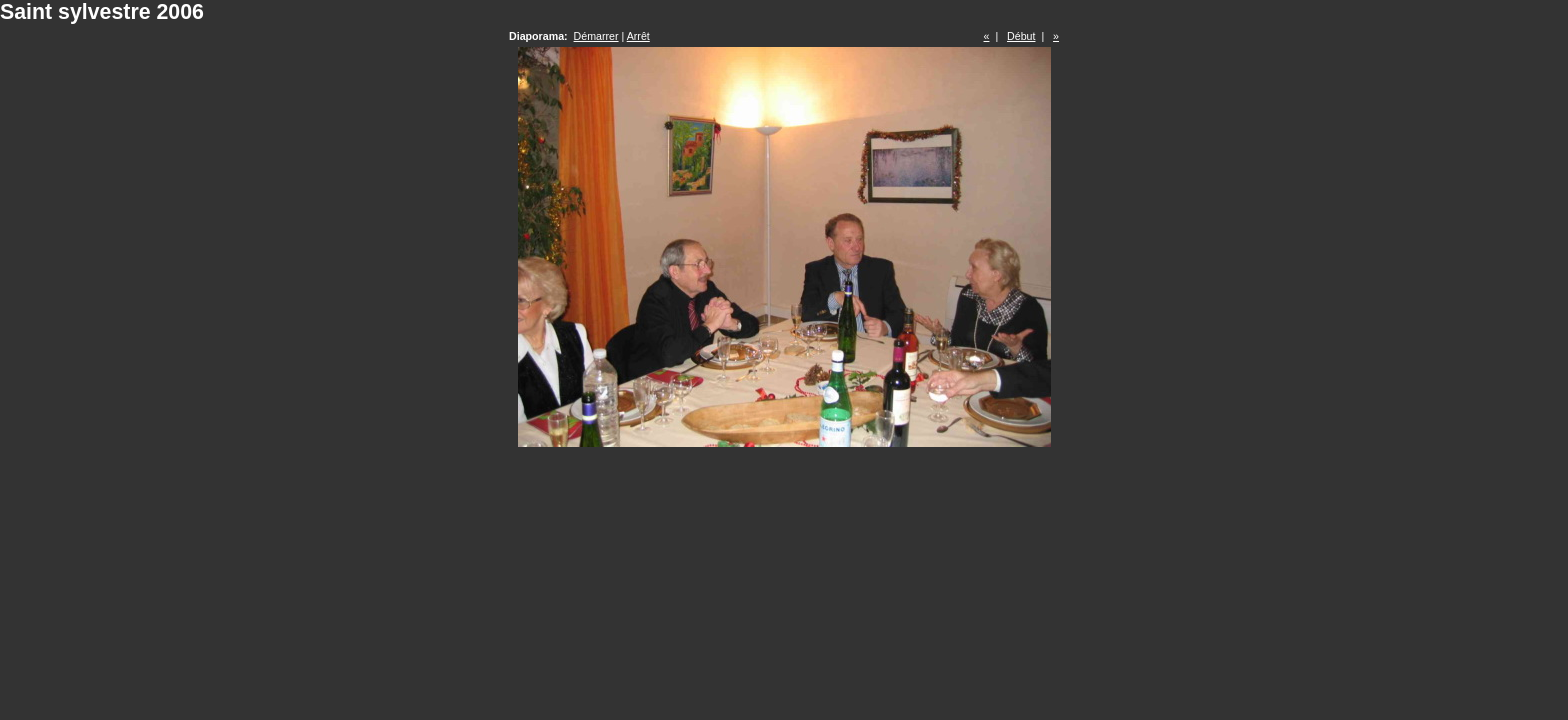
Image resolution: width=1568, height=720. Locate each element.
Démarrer (596, 36)
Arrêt (638, 36)
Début (1021, 36)
